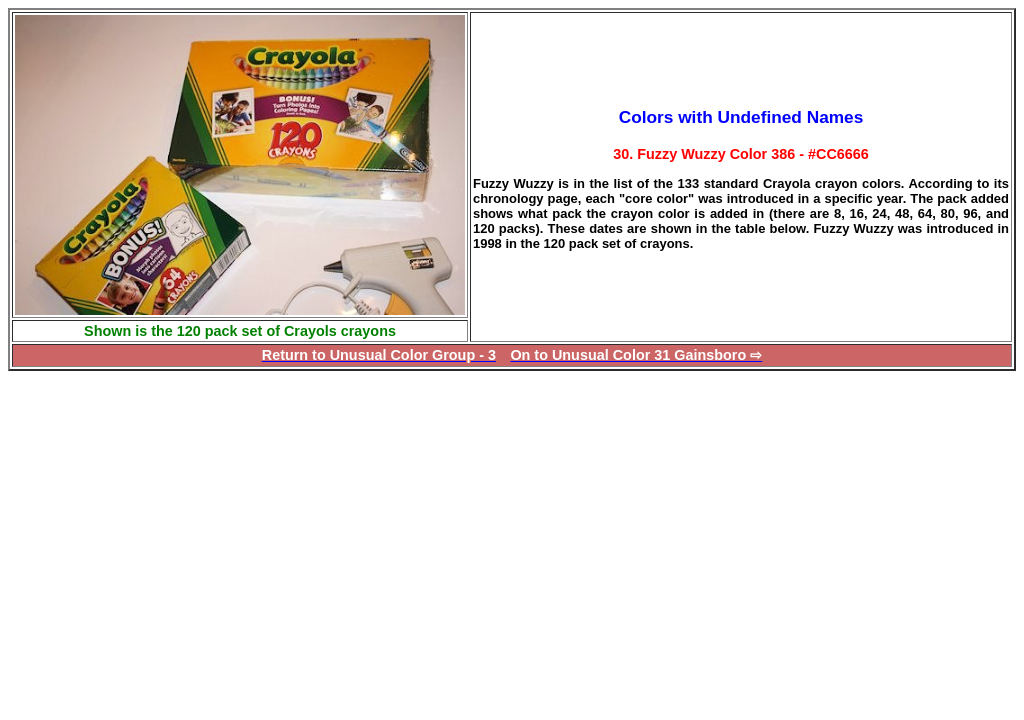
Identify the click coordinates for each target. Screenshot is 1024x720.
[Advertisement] (176, 511)
